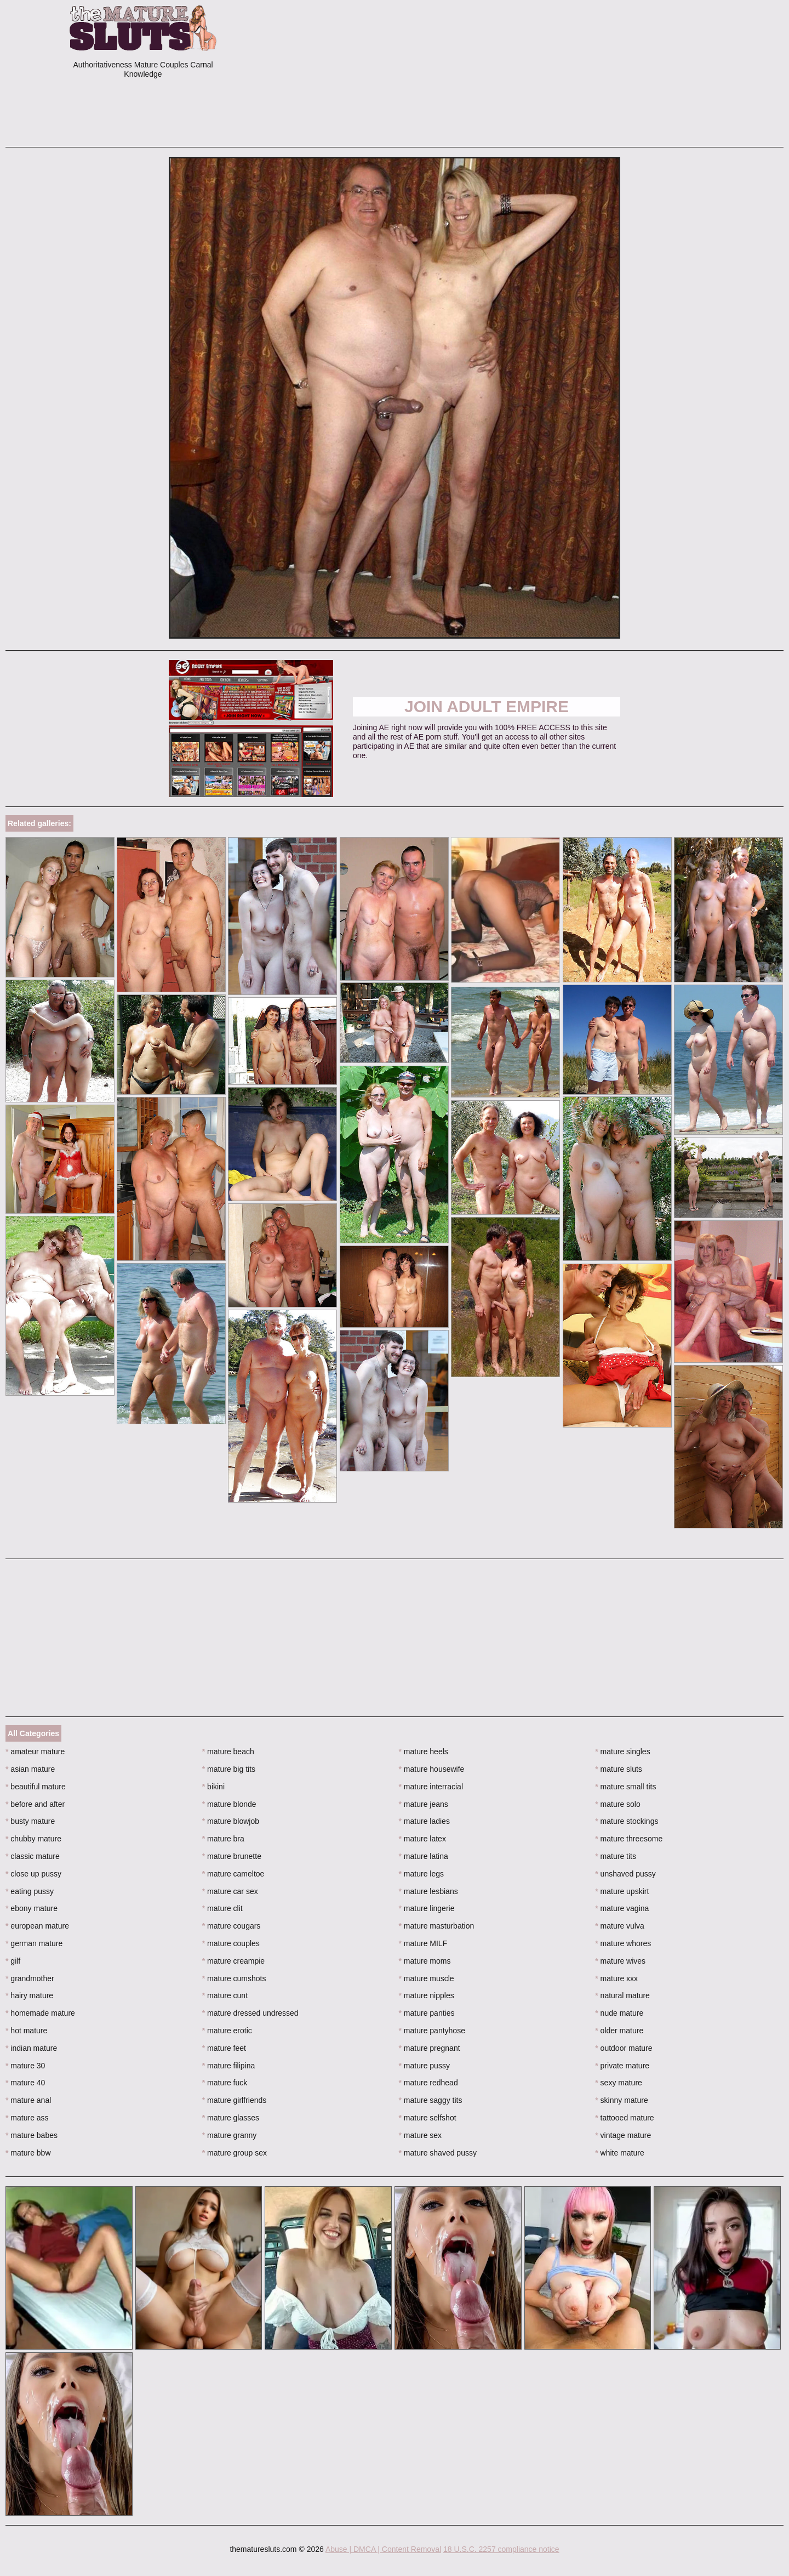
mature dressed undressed (250, 2013)
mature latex (422, 1838)
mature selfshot (427, 2117)
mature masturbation (436, 1925)
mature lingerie (427, 1908)
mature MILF (423, 1943)
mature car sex (230, 1891)
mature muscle (426, 1978)
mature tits (615, 1856)
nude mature (619, 2013)
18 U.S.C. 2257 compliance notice (501, 2549)
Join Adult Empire (486, 706)
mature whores (623, 1943)
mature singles (622, 1751)
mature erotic (227, 2030)
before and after (35, 1804)
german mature (33, 1943)
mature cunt (225, 1995)
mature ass (27, 2117)
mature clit (222, 1908)
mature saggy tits (430, 2100)
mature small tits (625, 1786)
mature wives (620, 1961)
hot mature (26, 2030)
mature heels (423, 1751)
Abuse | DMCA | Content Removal (383, 2549)
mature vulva (619, 1925)
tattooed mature (624, 2117)
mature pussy (424, 2065)
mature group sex (234, 2152)
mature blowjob (230, 1821)
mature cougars (231, 1925)
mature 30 (25, 2065)
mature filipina (228, 2065)
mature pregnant (429, 2048)
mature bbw (28, 2152)
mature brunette (231, 1856)
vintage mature (623, 2135)
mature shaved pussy (438, 2152)
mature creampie (233, 1961)
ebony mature (31, 1908)
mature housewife (432, 1769)
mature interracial (431, 1786)
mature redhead (428, 2082)
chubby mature (33, 1838)
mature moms (425, 1961)
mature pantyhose (432, 2030)
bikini (213, 1786)
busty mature (30, 1821)
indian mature (31, 2048)
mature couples (231, 1943)
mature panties (427, 2013)
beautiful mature (35, 1786)
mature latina (423, 1856)
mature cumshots (234, 1978)
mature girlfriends (234, 2100)
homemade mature (40, 2013)
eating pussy (29, 1891)
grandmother (29, 1978)
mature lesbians (428, 1891)
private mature (622, 2065)
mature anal (28, 2100)
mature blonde (229, 1804)
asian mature (30, 1769)
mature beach (228, 1751)
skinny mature (621, 2100)
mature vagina (622, 1908)
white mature (619, 2152)
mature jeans (423, 1804)
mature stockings (626, 1821)
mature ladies (424, 1821)
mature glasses (230, 2117)
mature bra (223, 1838)
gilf (12, 1961)
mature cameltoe (233, 1873)
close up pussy (33, 1873)
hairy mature (29, 1995)
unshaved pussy (625, 1873)
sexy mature (618, 2082)
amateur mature (35, 1751)
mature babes (31, 2135)
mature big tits (228, 1769)
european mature (37, 1925)
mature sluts (618, 1769)
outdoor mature (623, 2048)
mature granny (229, 2135)
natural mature (622, 1995)
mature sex (420, 2135)
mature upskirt (622, 1891)
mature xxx (616, 1978)
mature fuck (224, 2082)
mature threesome (628, 1838)
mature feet (224, 2048)
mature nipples (426, 1995)
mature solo (618, 1804)
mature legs (421, 1873)
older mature (619, 2030)
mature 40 (25, 2082)
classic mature (32, 1856)
